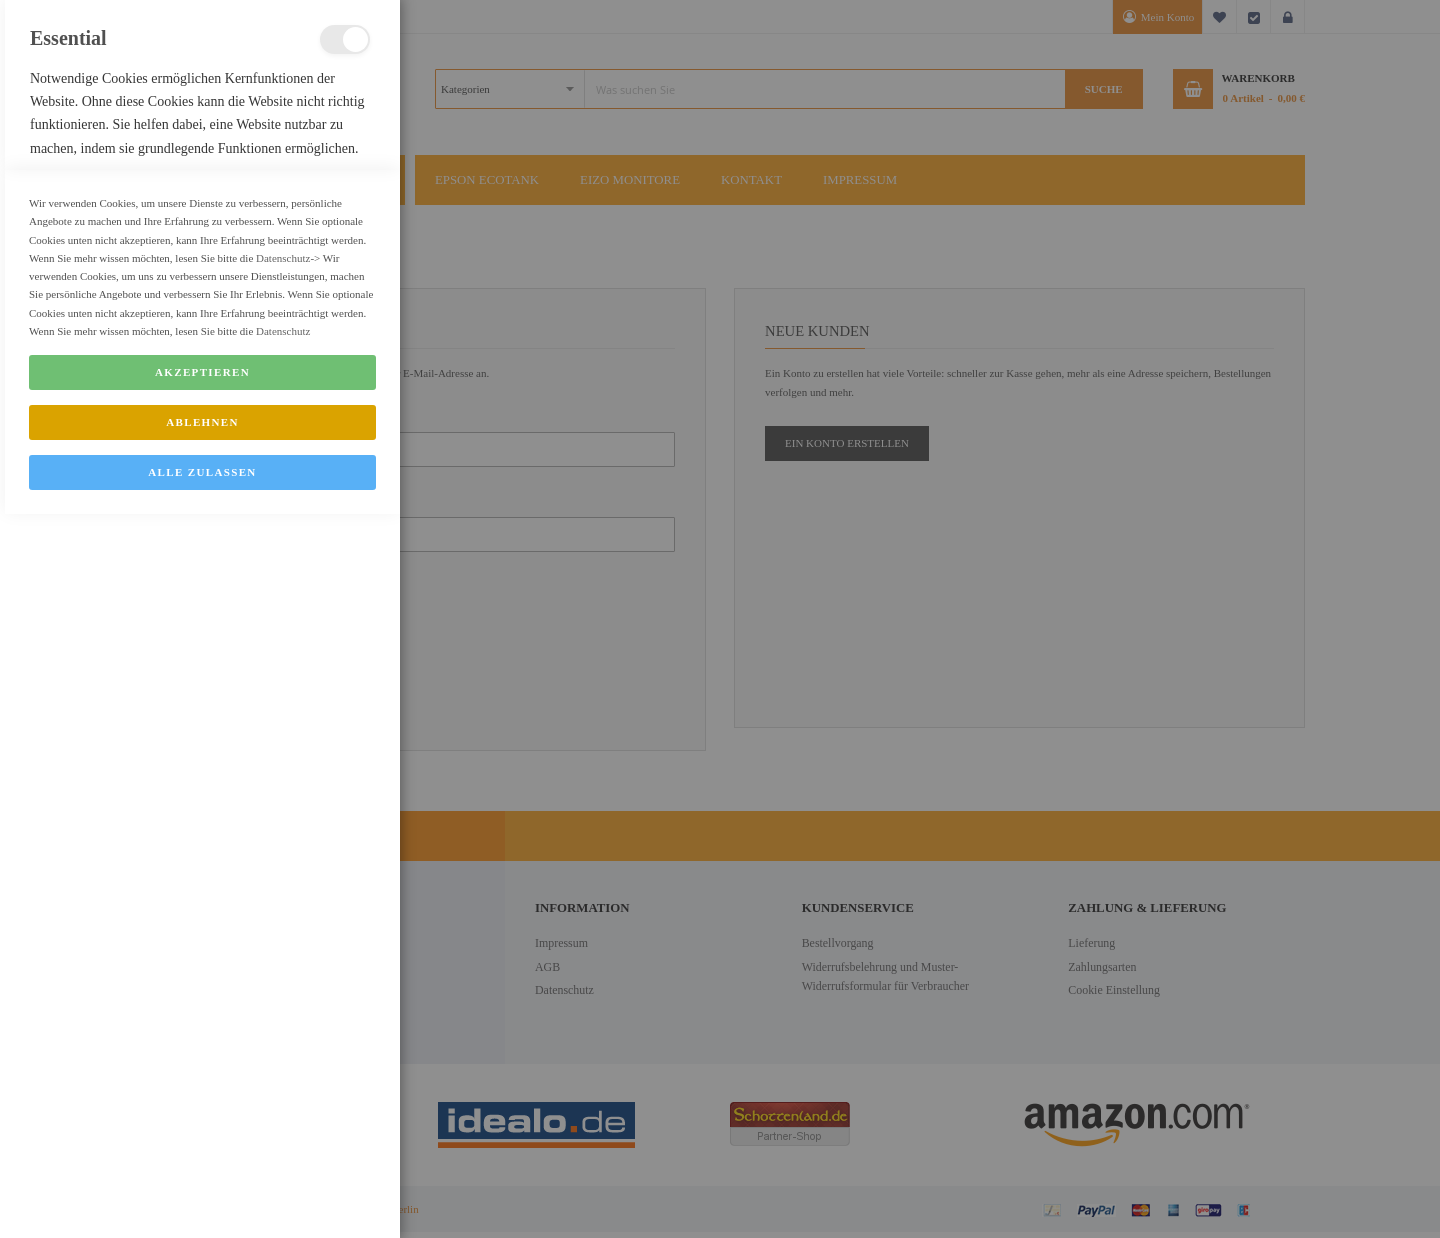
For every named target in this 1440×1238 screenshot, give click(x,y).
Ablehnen (202, 1146)
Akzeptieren (202, 1096)
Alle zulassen (202, 1196)
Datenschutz (283, 982)
